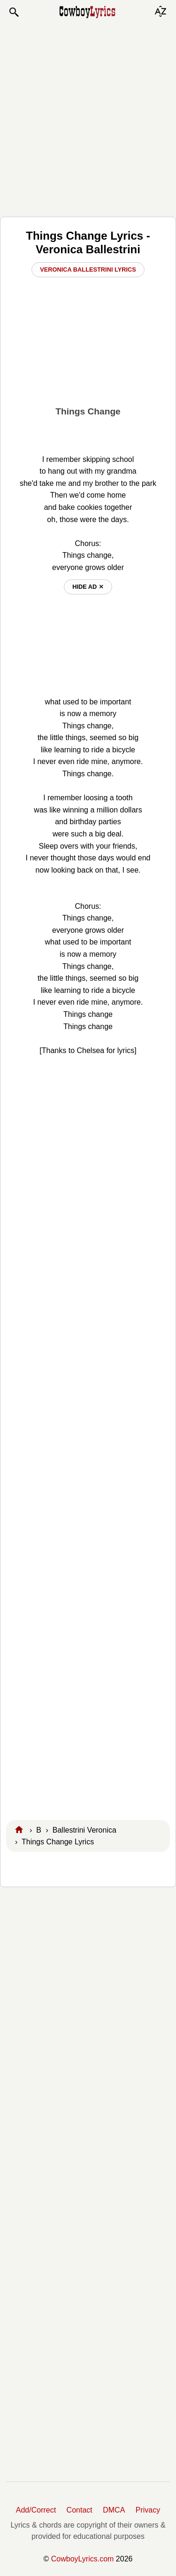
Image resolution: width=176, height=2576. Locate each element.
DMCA (114, 2510)
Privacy (148, 2510)
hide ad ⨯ (88, 586)
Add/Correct (36, 2510)
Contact (79, 2510)
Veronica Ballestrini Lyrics (88, 269)
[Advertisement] (88, 117)
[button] (14, 12)
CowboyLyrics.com (82, 2559)
